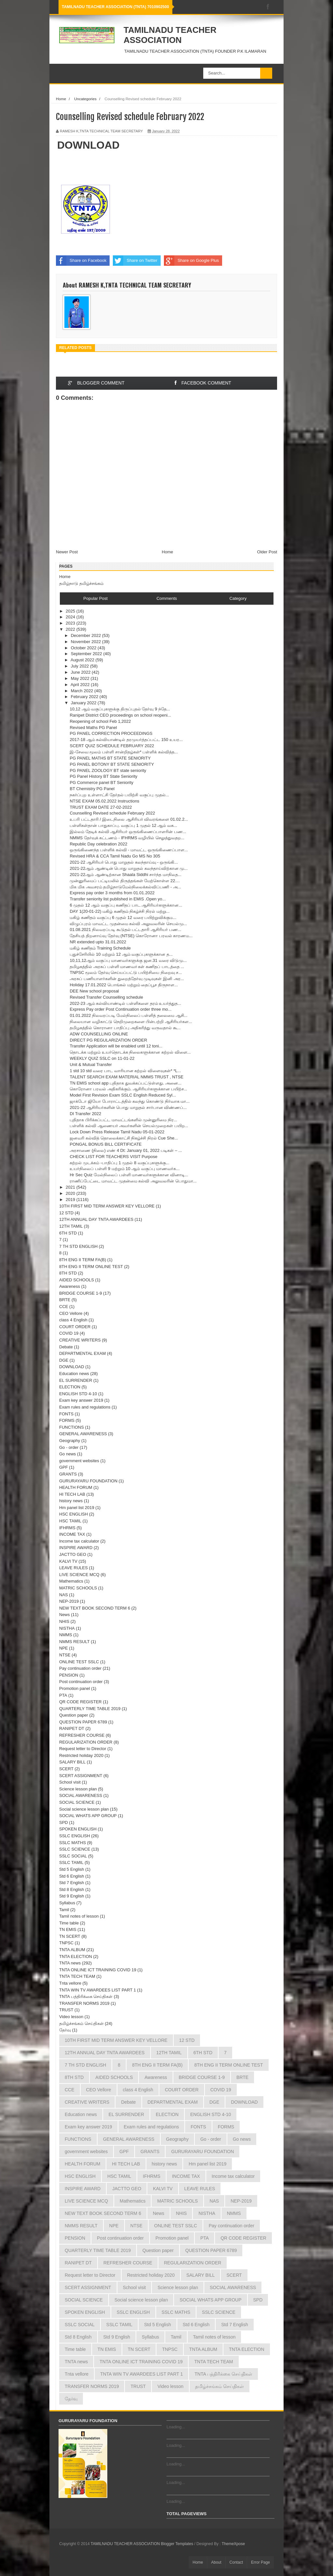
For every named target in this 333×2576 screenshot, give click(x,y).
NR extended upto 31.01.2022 (98, 941)
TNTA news (70, 1963)
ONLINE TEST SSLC (79, 1661)
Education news (74, 1373)
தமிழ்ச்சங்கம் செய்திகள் (81, 2023)
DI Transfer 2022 (85, 1113)
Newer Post (67, 551)
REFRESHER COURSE (81, 1735)
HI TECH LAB (72, 1494)
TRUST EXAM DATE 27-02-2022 (101, 807)
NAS (63, 1594)
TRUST (66, 2009)
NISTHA (67, 1628)
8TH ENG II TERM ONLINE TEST (91, 1266)
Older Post (267, 551)
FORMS (66, 1420)
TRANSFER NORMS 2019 (84, 2003)
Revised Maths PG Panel (93, 727)
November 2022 (86, 641)
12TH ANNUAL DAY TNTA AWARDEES (96, 1219)
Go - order (68, 1447)
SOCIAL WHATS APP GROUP (88, 1815)
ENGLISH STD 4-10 (78, 1393)
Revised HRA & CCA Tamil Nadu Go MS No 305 (115, 856)
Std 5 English (71, 1869)
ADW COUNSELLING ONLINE (99, 1034)
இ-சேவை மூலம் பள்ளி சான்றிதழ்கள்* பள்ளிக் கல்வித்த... (124, 751)
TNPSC (66, 1942)
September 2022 (87, 653)
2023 (71, 623)
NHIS (64, 1621)
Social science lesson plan (84, 1809)
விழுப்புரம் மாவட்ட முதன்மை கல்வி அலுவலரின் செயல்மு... (128, 923)
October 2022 (84, 647)
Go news (67, 1453)
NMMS (65, 1634)
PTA (63, 1695)
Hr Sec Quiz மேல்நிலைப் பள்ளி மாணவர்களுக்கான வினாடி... (129, 1174)
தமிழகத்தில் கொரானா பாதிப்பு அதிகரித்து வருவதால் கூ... (125, 1027)
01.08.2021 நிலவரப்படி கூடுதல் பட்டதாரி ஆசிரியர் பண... (125, 929)
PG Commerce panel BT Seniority (101, 782)
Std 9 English (71, 1896)
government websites (79, 1460)
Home (61, 99)
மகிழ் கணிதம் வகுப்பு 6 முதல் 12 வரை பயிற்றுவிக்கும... (123, 917)
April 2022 (81, 684)
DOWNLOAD (88, 145)
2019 (71, 1199)
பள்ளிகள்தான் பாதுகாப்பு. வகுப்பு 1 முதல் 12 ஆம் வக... (123, 825)
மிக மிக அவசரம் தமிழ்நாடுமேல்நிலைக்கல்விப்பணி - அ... (125, 886)
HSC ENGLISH (73, 1514)
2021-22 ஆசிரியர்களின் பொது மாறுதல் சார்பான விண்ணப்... (128, 1107)
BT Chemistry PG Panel (92, 788)
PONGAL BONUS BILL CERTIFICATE (105, 1144)
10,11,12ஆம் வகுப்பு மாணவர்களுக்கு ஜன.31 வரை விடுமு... (128, 960)
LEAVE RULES (73, 1567)
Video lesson (71, 2016)
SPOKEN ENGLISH (78, 1829)
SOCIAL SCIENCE (77, 1802)
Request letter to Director (82, 1748)
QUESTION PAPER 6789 (83, 1722)
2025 (71, 611)
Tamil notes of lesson (79, 1916)
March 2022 (82, 690)
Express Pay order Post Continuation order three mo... (120, 1009)
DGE (63, 1360)
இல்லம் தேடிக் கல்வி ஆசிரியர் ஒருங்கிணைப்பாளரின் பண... (128, 831)
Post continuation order (81, 1681)
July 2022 (80, 666)
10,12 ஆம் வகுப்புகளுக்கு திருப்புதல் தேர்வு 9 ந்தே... (120, 709)
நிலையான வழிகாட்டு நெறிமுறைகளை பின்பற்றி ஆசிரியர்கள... (131, 1021)
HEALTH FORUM (75, 1487)
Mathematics (71, 1581)
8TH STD (68, 1273)
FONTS (66, 1413)
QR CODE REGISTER (80, 1701)
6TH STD (68, 1233)
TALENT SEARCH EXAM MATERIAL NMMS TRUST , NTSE (126, 1076)
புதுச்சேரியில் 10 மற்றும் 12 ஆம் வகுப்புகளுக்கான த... (121, 954)
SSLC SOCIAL (73, 1856)
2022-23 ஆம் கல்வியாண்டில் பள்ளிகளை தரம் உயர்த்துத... (125, 1003)
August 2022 (83, 659)
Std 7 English (71, 1882)
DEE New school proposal (94, 991)
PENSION (68, 1675)
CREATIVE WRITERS (80, 1340)
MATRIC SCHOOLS (78, 1587)
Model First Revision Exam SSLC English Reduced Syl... (123, 1095)
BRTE (64, 1299)
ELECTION (69, 1386)
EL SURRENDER (75, 1380)
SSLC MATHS (72, 1842)
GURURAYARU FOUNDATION (88, 1480)
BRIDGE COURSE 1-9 (80, 1293)
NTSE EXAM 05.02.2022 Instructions (104, 801)
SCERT (66, 1768)
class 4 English (73, 1319)
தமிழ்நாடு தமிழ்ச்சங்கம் (81, 583)
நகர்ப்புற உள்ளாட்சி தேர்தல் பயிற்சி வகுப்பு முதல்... (119, 794)
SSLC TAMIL (71, 1862)
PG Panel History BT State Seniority (103, 776)
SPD (63, 1822)
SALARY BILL (72, 1762)
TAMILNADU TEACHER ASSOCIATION (170, 35)
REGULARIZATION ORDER (86, 1742)
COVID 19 (68, 1333)
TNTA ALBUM (72, 1949)
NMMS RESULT (74, 1641)
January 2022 (84, 702)
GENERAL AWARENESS (83, 1433)
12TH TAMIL (71, 1226)
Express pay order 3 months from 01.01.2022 (112, 892)
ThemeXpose (233, 2544)
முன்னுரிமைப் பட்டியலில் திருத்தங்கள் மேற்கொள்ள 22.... (125, 880)
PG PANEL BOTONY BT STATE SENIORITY (112, 764)
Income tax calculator (79, 1541)
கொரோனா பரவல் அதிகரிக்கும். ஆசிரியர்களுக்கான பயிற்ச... (128, 1088)
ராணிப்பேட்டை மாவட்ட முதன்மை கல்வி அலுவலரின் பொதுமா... (133, 1181)
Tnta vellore (70, 1983)
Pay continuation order (80, 1668)
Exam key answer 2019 (81, 1400)
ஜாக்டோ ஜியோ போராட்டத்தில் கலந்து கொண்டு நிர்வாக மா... (130, 1101)
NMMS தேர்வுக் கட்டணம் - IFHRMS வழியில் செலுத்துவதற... (127, 837)
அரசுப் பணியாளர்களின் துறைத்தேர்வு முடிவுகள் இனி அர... (127, 978)
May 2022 (81, 678)
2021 (71, 1187)
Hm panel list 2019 (76, 1507)
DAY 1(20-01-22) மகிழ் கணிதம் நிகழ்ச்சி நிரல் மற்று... (119, 911)
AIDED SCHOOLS (76, 1279)
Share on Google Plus (191, 260)
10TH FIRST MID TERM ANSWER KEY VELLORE (106, 1206)
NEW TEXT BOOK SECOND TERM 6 (94, 1608)
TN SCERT (69, 1936)
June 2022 (81, 672)
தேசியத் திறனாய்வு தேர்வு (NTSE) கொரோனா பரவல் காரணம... (131, 935)
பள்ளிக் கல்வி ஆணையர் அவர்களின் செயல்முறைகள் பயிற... (129, 1125)
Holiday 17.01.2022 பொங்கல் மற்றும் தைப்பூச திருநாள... (124, 984)
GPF (63, 1467)
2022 (71, 629)
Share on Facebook (81, 260)
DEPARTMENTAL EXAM (82, 1353)
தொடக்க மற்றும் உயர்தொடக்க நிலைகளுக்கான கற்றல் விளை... (130, 1052)
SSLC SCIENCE (74, 1849)
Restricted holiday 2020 (81, 1755)
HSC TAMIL (70, 1520)
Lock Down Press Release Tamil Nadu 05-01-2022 (117, 1131)
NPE (63, 1648)
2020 (71, 1193)
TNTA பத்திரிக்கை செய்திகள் (86, 1996)
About (216, 2562)
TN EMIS (67, 1929)
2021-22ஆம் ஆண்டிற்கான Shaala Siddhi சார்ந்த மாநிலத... (125, 874)
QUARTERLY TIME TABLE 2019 (90, 1708)
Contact (236, 2562)
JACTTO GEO (72, 1554)
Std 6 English (71, 1876)
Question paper (73, 1715)
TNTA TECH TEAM (77, 1976)
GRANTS (68, 1474)
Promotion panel (74, 1688)
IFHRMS (67, 1527)
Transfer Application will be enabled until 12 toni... (116, 1046)
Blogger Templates (177, 2544)
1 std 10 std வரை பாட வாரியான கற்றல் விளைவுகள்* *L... (125, 1070)
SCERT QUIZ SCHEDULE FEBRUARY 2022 (112, 745)
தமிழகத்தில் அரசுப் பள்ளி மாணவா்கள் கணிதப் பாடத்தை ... (127, 966)
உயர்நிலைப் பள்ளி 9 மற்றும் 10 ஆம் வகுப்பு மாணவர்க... (125, 1168)
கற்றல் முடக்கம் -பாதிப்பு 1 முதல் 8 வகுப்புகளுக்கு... (119, 1162)
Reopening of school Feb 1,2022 (100, 721)
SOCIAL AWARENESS (80, 1795)
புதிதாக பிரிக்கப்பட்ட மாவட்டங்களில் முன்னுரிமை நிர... (123, 1119)
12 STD (66, 1212)
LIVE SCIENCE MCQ (79, 1574)
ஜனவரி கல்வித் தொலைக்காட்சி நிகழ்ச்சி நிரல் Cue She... (124, 1138)
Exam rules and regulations (85, 1407)
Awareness (69, 1286)
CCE (63, 1306)
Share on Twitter (135, 260)
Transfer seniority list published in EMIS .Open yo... (118, 899)
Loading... (175, 2426)
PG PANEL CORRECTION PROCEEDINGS (111, 733)
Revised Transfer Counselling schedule (106, 997)
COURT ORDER (74, 1326)
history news (71, 1500)
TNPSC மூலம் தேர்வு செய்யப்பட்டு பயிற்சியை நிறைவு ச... (126, 972)
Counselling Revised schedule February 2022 (112, 813)
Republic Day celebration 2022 (98, 844)
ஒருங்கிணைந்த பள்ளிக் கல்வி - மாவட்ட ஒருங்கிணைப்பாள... (129, 849)
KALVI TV (68, 1561)
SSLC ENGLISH (74, 1835)
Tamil (64, 1909)
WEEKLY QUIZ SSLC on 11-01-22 (102, 1058)
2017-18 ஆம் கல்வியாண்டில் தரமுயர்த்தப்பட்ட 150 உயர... (126, 739)
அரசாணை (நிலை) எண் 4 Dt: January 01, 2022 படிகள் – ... (126, 1150)
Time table (69, 1923)
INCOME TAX (72, 1534)
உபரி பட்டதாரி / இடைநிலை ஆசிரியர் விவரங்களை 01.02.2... (129, 819)
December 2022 (86, 635)
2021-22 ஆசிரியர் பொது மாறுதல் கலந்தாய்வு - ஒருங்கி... (124, 862)
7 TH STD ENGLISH (78, 1246)
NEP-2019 (69, 1601)
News (64, 1614)
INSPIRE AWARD (75, 1547)
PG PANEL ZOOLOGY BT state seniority (108, 770)
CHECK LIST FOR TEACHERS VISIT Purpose (113, 1156)
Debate (66, 1346)
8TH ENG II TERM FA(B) (82, 1259)
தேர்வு (65, 2030)
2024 (71, 616)
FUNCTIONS (71, 1427)
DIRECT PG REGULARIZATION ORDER (108, 1040)
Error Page (260, 2562)
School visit (70, 1782)
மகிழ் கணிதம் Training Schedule (100, 948)
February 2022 (85, 696)
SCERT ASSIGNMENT (80, 1775)
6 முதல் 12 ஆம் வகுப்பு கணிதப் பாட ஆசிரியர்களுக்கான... (126, 905)
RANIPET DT (71, 1728)
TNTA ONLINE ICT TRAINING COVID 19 (97, 1969)
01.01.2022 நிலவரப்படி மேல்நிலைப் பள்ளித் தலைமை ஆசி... (128, 1015)
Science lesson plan (78, 1789)
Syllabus (67, 1902)
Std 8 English (71, 1889)
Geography (69, 1440)
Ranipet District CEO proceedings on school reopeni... (120, 715)
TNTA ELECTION (75, 1956)
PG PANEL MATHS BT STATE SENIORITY (110, 758)
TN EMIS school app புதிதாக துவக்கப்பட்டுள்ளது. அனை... (125, 1083)
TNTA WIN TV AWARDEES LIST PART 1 (97, 1990)
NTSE (65, 1654)
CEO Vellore (71, 1313)
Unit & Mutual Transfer (91, 1064)
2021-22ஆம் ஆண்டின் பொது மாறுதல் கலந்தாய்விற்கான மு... (129, 868)
